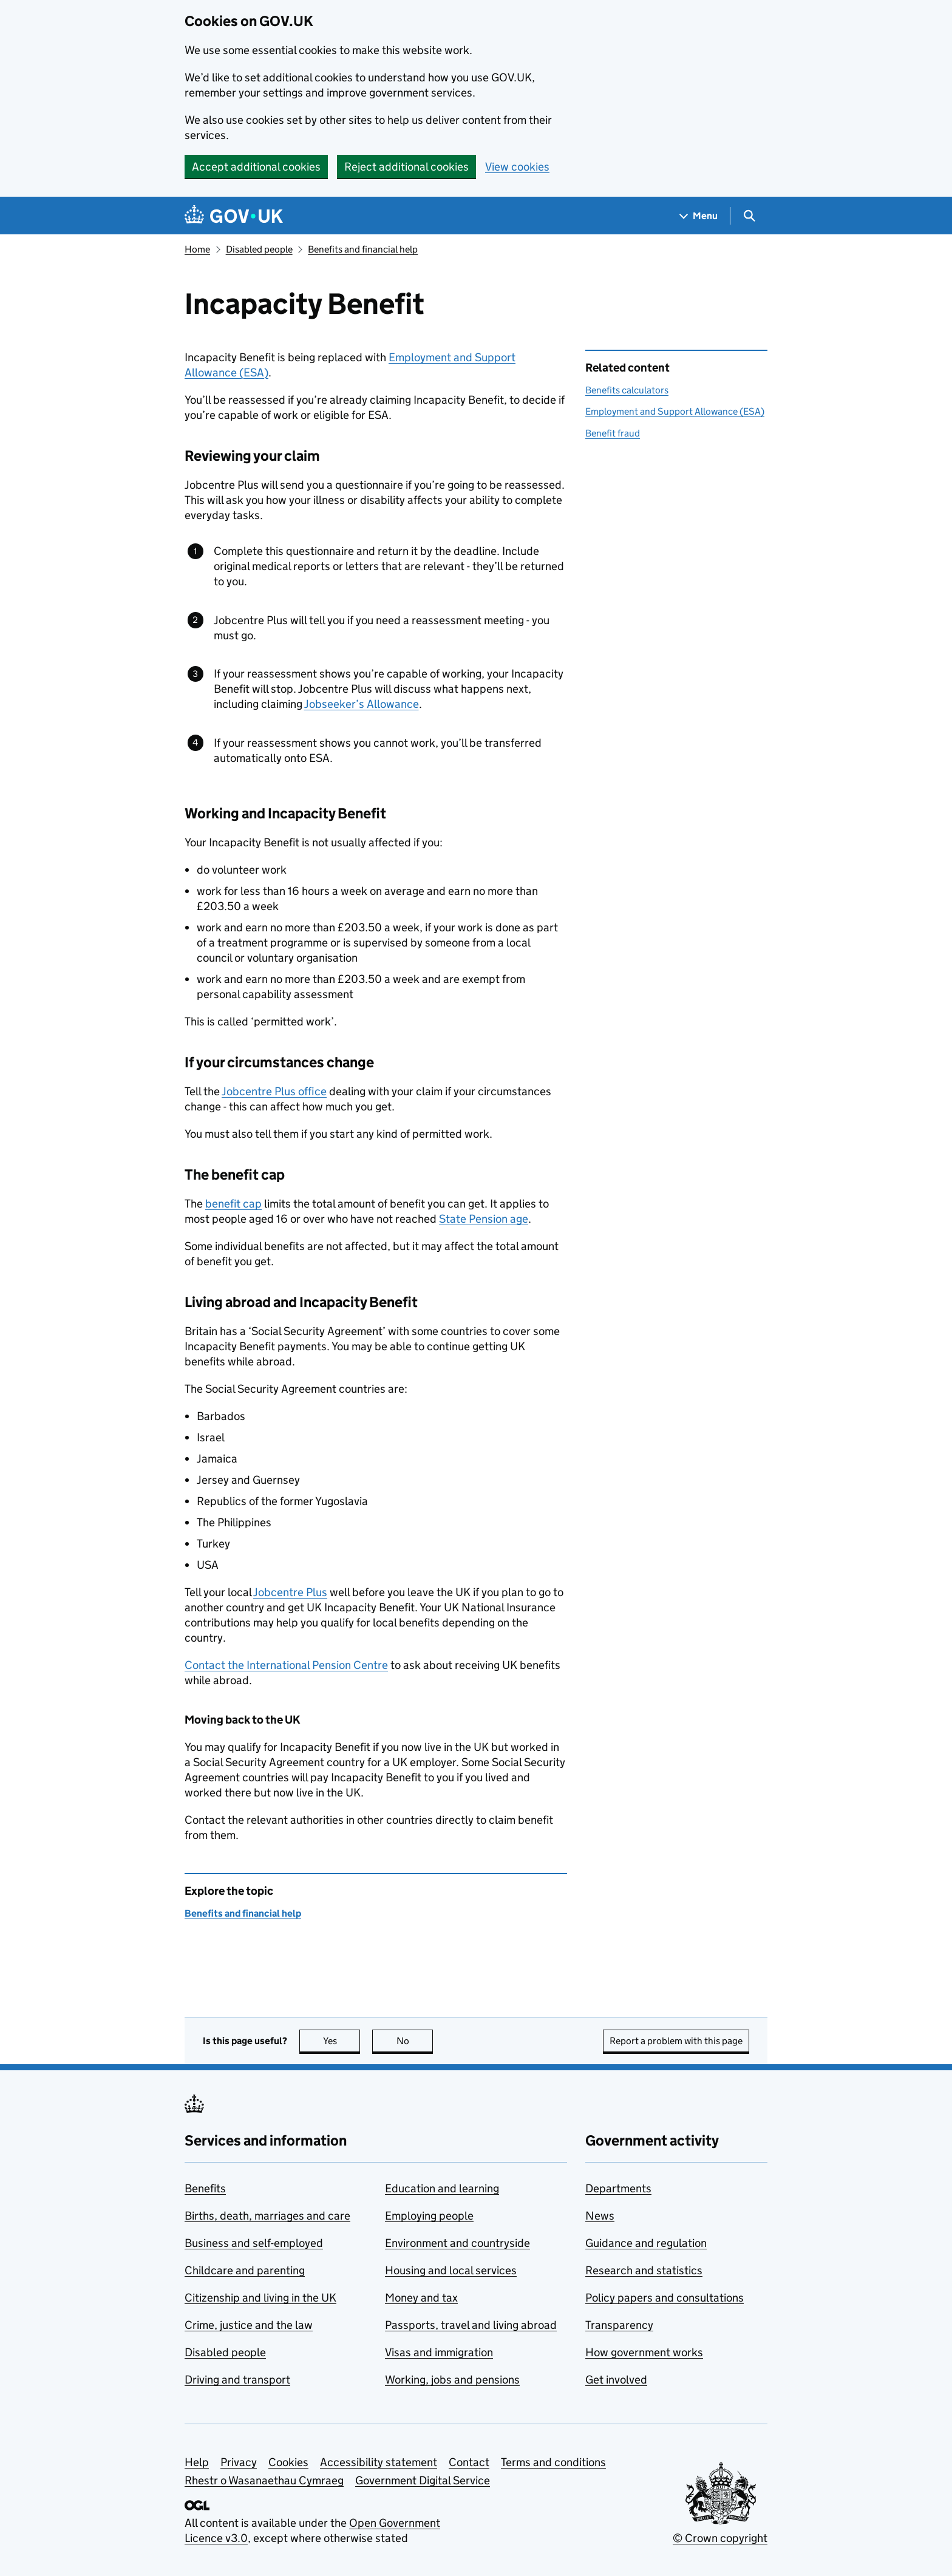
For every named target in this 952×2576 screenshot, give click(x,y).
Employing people (429, 2216)
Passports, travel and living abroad (471, 2325)
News (599, 2216)
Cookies (288, 2462)
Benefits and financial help (363, 249)
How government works (644, 2352)
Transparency (619, 2325)
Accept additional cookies (256, 167)
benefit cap (233, 1204)
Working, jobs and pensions (452, 2380)
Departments (618, 2188)
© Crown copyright (720, 2538)
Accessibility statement (378, 2462)
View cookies (517, 166)
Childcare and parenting (245, 2270)
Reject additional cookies (406, 167)
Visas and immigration (439, 2352)
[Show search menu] (748, 215)
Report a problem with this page (676, 2041)
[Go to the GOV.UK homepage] (234, 216)
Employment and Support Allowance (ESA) (674, 411)
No (414, 2041)
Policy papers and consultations (664, 2298)
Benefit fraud (612, 433)
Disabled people (259, 249)
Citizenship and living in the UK (260, 2298)
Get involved (616, 2380)
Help (197, 2462)
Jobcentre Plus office (274, 1091)
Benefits (205, 2188)
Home (197, 249)
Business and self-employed (254, 2243)
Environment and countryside (457, 2243)
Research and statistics (643, 2270)
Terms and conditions (553, 2462)
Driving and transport (237, 2380)
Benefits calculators (626, 390)
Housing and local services (451, 2270)
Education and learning (442, 2188)
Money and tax (421, 2298)
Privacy (238, 2462)
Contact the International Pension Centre (286, 1665)
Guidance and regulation (646, 2243)
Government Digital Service (422, 2480)
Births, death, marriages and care (267, 2216)
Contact (469, 2462)
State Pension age (483, 1219)
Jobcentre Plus (290, 1592)
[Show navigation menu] (698, 215)
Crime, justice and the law (249, 2325)
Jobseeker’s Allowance (361, 704)
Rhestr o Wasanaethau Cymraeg (264, 2480)
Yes (342, 2041)
